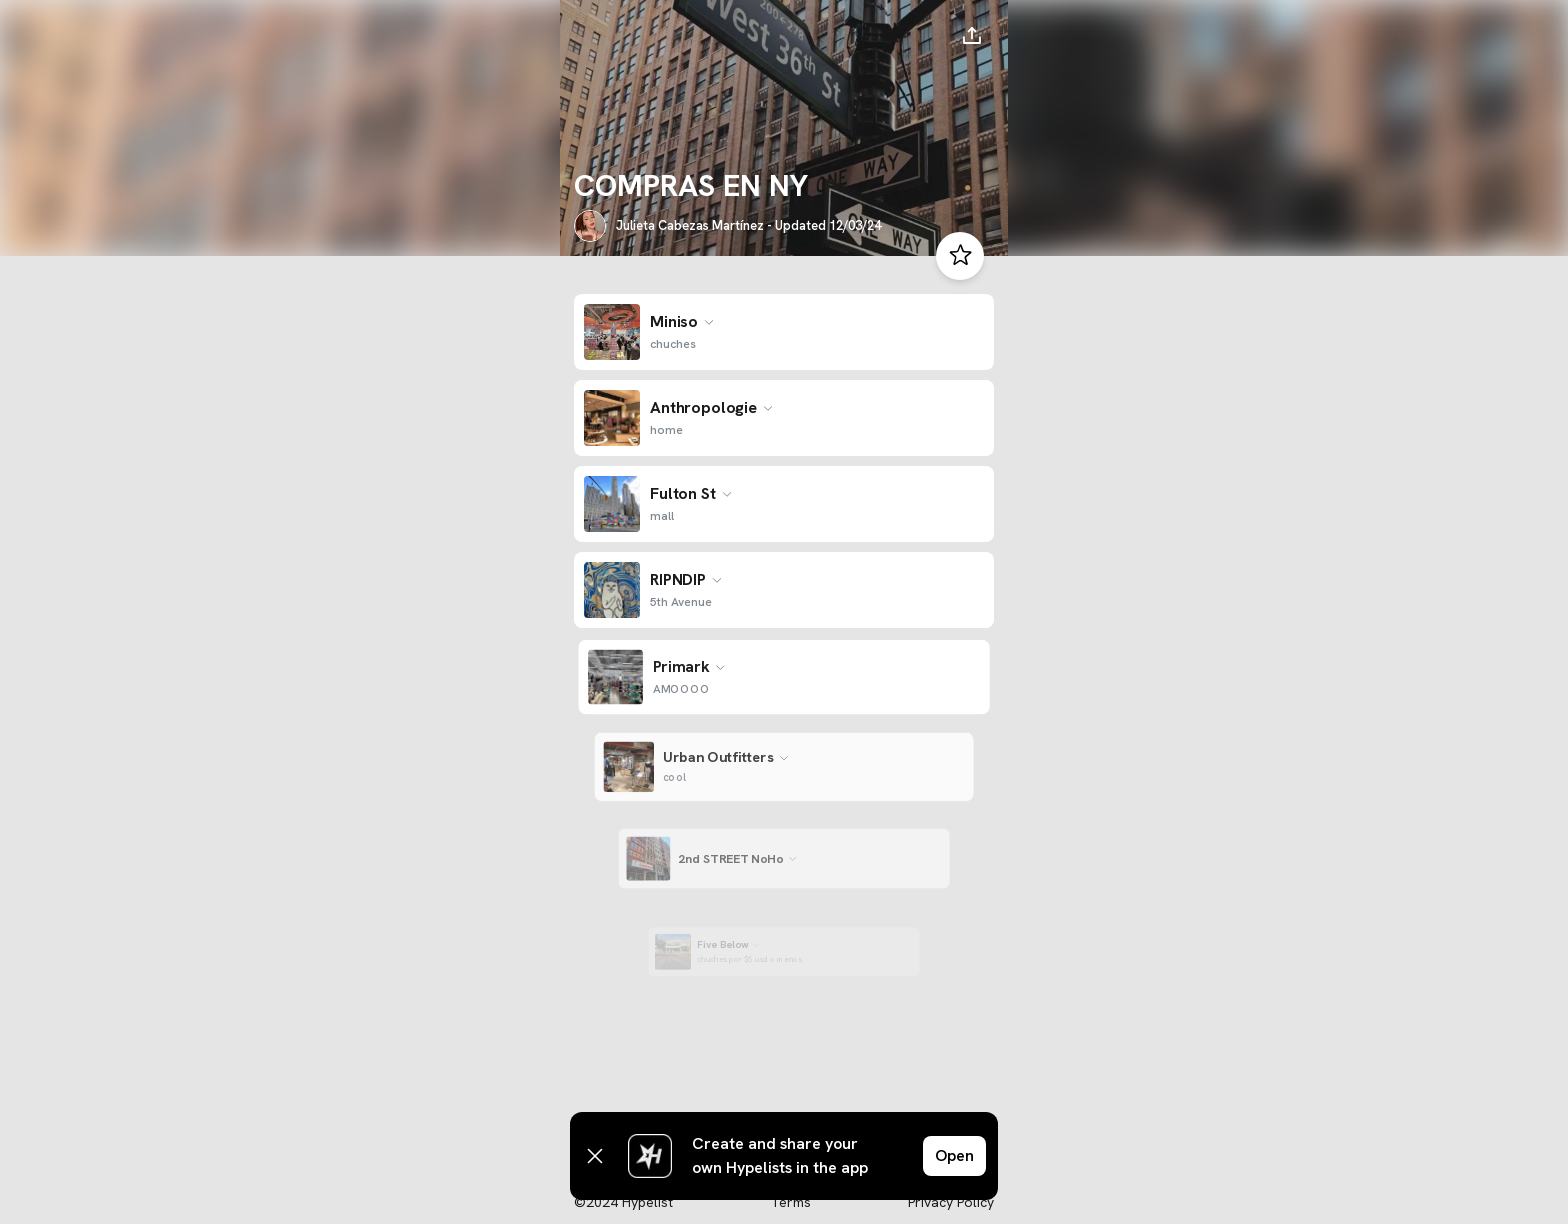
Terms (790, 1202)
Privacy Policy (951, 1202)
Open (954, 1155)
